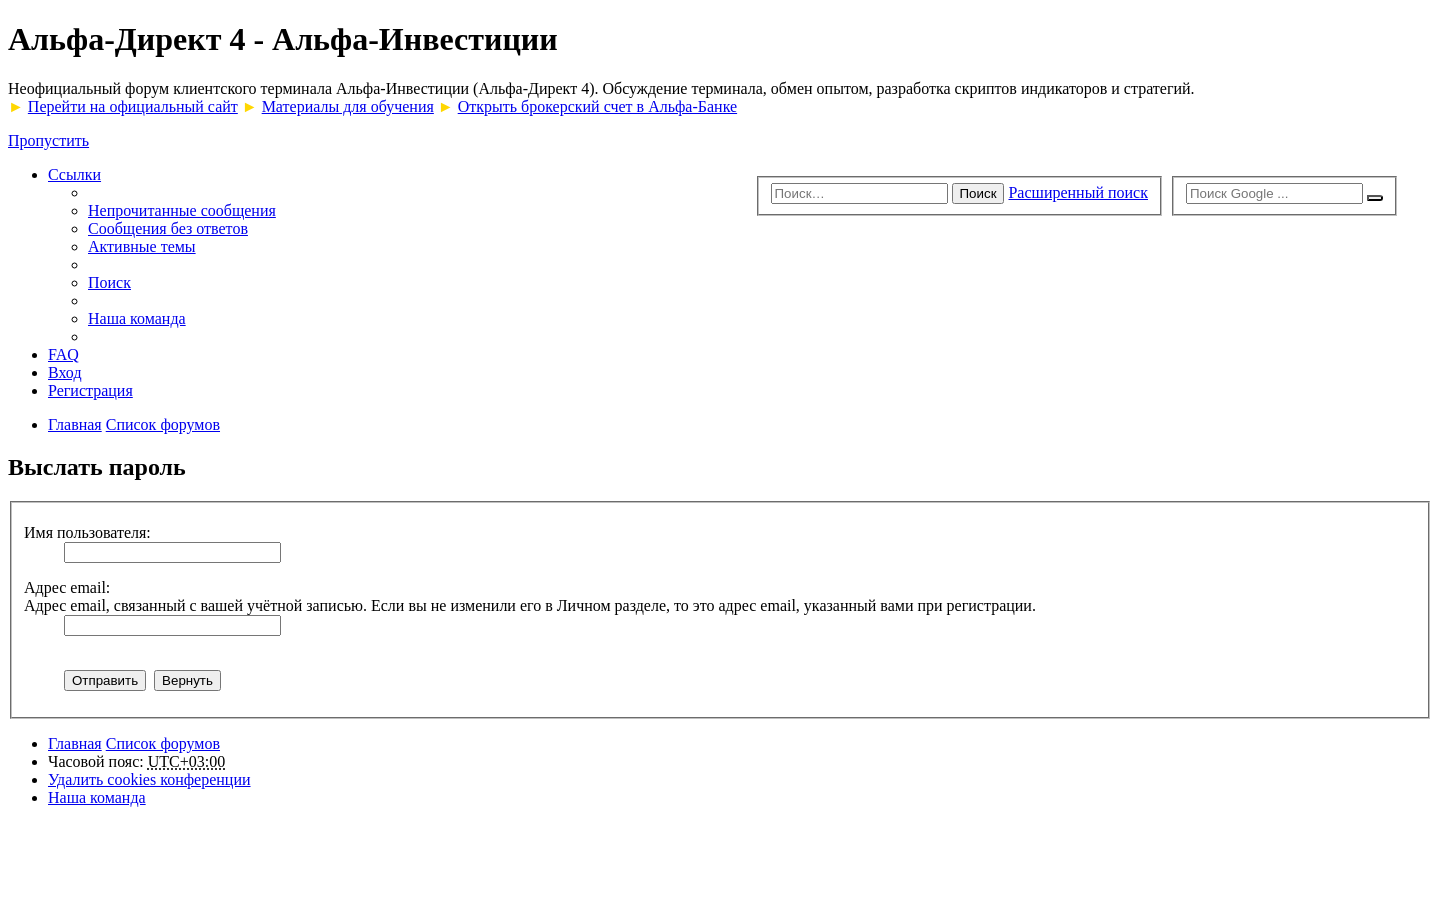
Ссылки (74, 174)
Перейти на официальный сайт (133, 106)
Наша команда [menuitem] (137, 318)
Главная (75, 743)
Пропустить (48, 140)
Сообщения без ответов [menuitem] (168, 228)
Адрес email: (67, 587)
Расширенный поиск (1078, 192)
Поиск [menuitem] (109, 282)
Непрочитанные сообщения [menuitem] (182, 210)
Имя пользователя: (87, 532)
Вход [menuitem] (65, 372)
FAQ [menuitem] (63, 354)
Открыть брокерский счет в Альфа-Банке (597, 106)
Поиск (978, 193)
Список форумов (163, 743)
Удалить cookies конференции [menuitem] (149, 779)
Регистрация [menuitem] (90, 390)
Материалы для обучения (348, 106)
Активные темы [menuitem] (142, 246)
